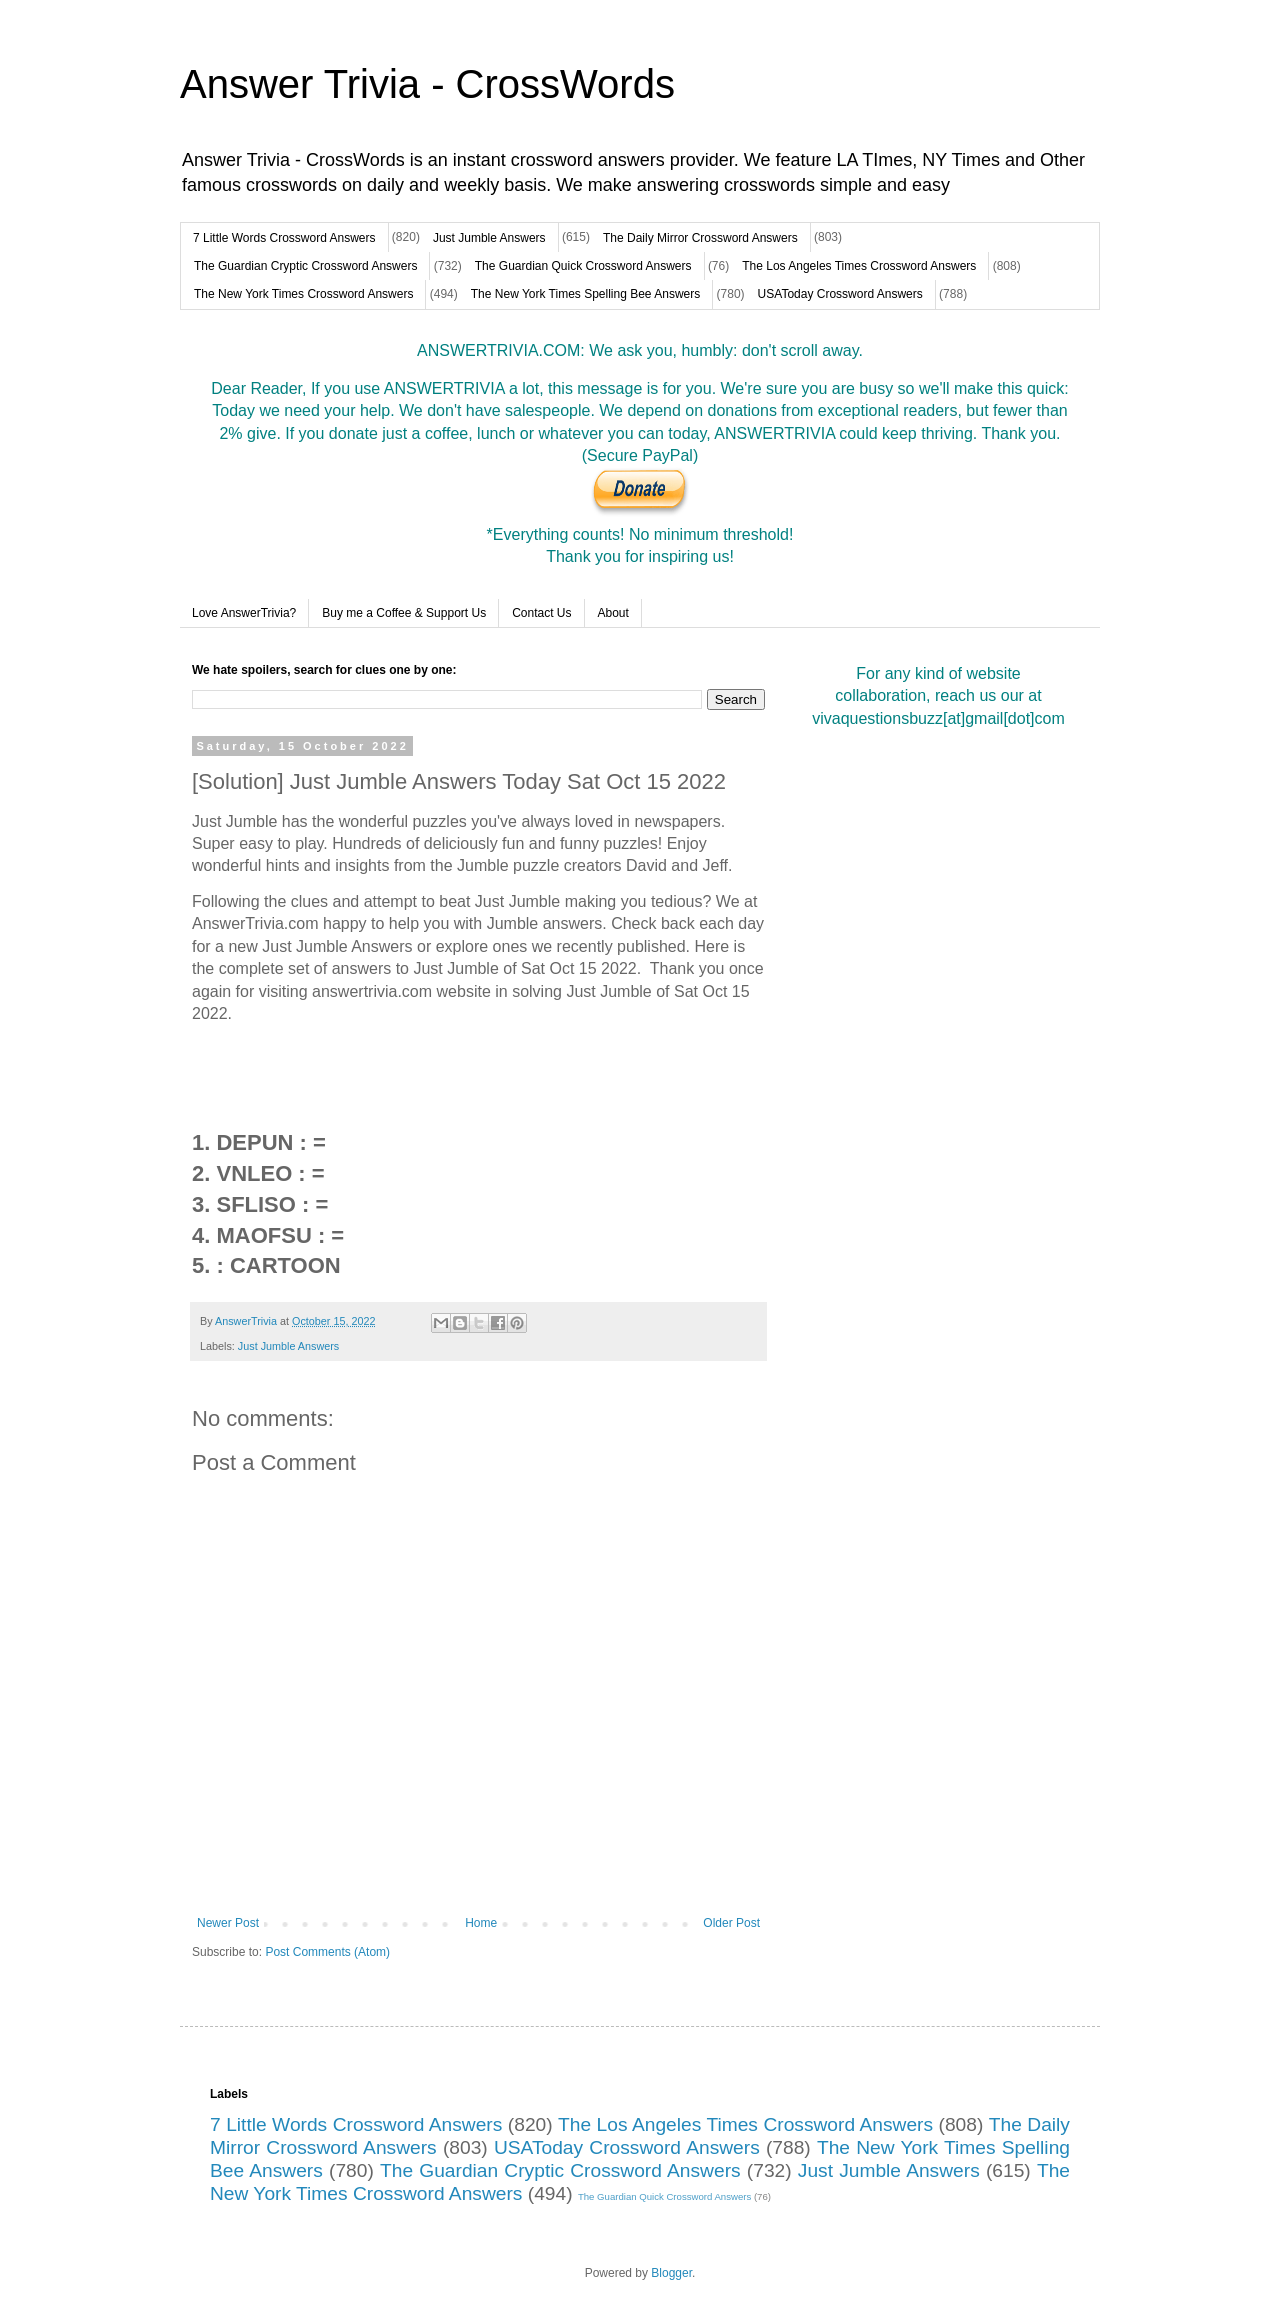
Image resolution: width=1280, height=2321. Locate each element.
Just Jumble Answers (489, 238)
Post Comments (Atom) (327, 1952)
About (613, 613)
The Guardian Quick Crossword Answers (583, 266)
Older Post (731, 1923)
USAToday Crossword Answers (840, 294)
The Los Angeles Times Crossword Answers (859, 266)
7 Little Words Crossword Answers (284, 238)
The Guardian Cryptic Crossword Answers (305, 266)
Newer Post (228, 1923)
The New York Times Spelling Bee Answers (585, 294)
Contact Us (541, 613)
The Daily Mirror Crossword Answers (700, 238)
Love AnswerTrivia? (244, 613)
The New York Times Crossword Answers (303, 294)
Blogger (671, 2273)
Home (481, 1923)
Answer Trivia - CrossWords (427, 84)
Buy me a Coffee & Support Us (404, 613)
